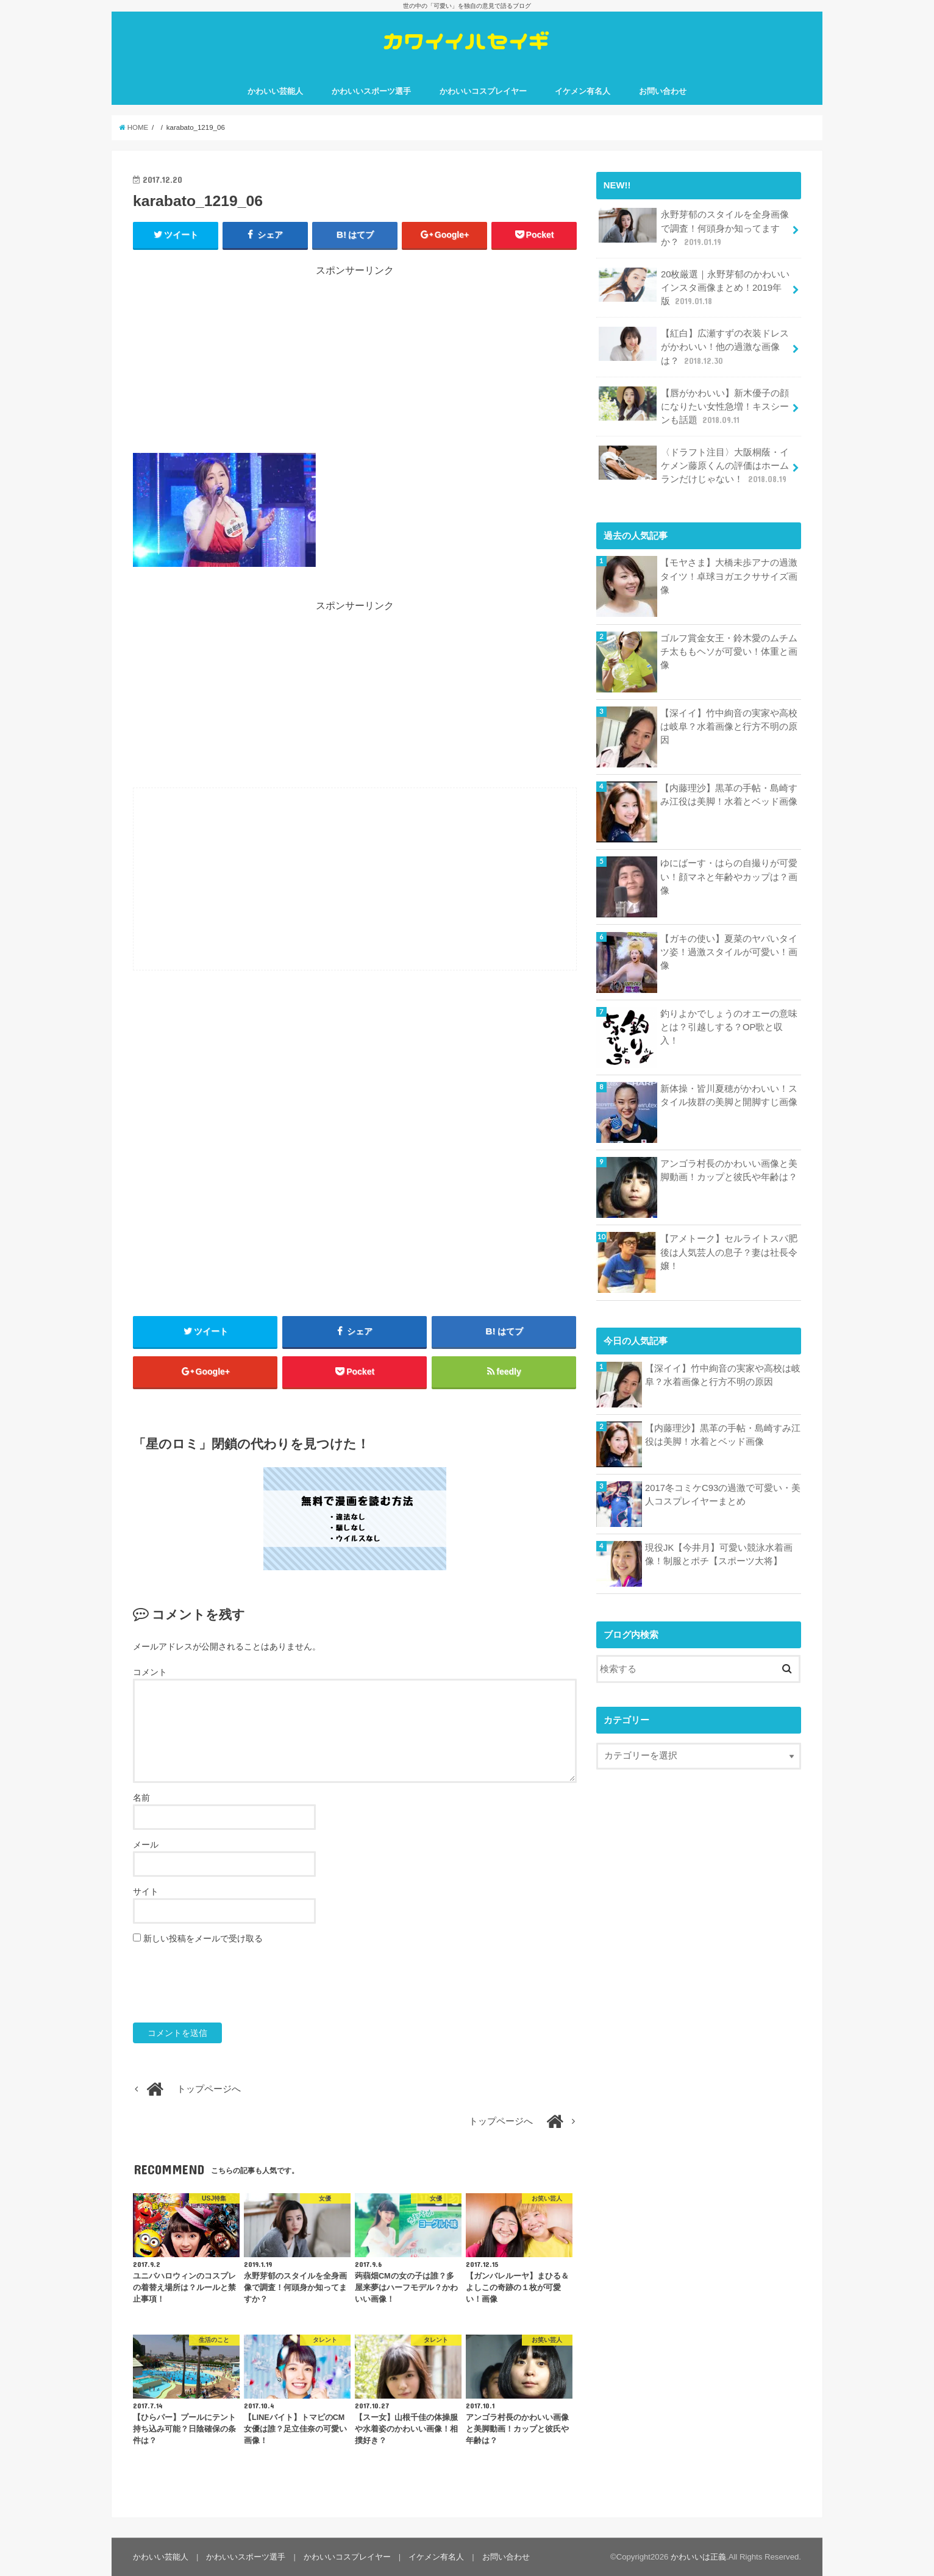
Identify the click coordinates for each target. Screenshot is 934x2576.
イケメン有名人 (582, 91)
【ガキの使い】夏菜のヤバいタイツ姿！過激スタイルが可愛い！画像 (728, 952)
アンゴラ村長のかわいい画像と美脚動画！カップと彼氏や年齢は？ (728, 1170)
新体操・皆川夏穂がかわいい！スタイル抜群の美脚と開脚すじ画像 (728, 1095)
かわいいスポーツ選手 (371, 91)
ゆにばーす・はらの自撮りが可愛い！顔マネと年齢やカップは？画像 (728, 876)
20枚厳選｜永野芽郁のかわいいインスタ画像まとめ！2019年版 (694, 287)
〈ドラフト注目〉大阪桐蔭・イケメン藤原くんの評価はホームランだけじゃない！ (694, 465)
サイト (146, 1891)
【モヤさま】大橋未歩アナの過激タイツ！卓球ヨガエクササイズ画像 (728, 576)
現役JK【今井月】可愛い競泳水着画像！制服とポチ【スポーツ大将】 (719, 1554)
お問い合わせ (662, 91)
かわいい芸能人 (275, 91)
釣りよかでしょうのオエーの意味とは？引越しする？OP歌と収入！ (728, 1027)
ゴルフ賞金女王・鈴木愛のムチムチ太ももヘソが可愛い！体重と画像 (728, 651)
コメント (150, 1672)
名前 (141, 1797)
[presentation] (225, 1984)
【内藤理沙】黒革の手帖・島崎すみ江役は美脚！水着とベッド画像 (728, 794)
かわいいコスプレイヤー (483, 91)
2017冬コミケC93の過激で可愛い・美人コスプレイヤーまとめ (722, 1494)
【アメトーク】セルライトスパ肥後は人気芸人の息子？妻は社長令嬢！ (728, 1252)
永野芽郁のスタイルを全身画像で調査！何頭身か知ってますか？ (694, 227)
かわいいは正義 (698, 2556)
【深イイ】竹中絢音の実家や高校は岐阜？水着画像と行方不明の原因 (728, 726)
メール (146, 1844)
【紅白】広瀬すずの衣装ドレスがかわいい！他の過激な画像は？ (694, 346)
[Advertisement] (354, 363)
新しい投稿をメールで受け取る (203, 1938)
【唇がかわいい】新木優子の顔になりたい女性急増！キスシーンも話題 (694, 406)
